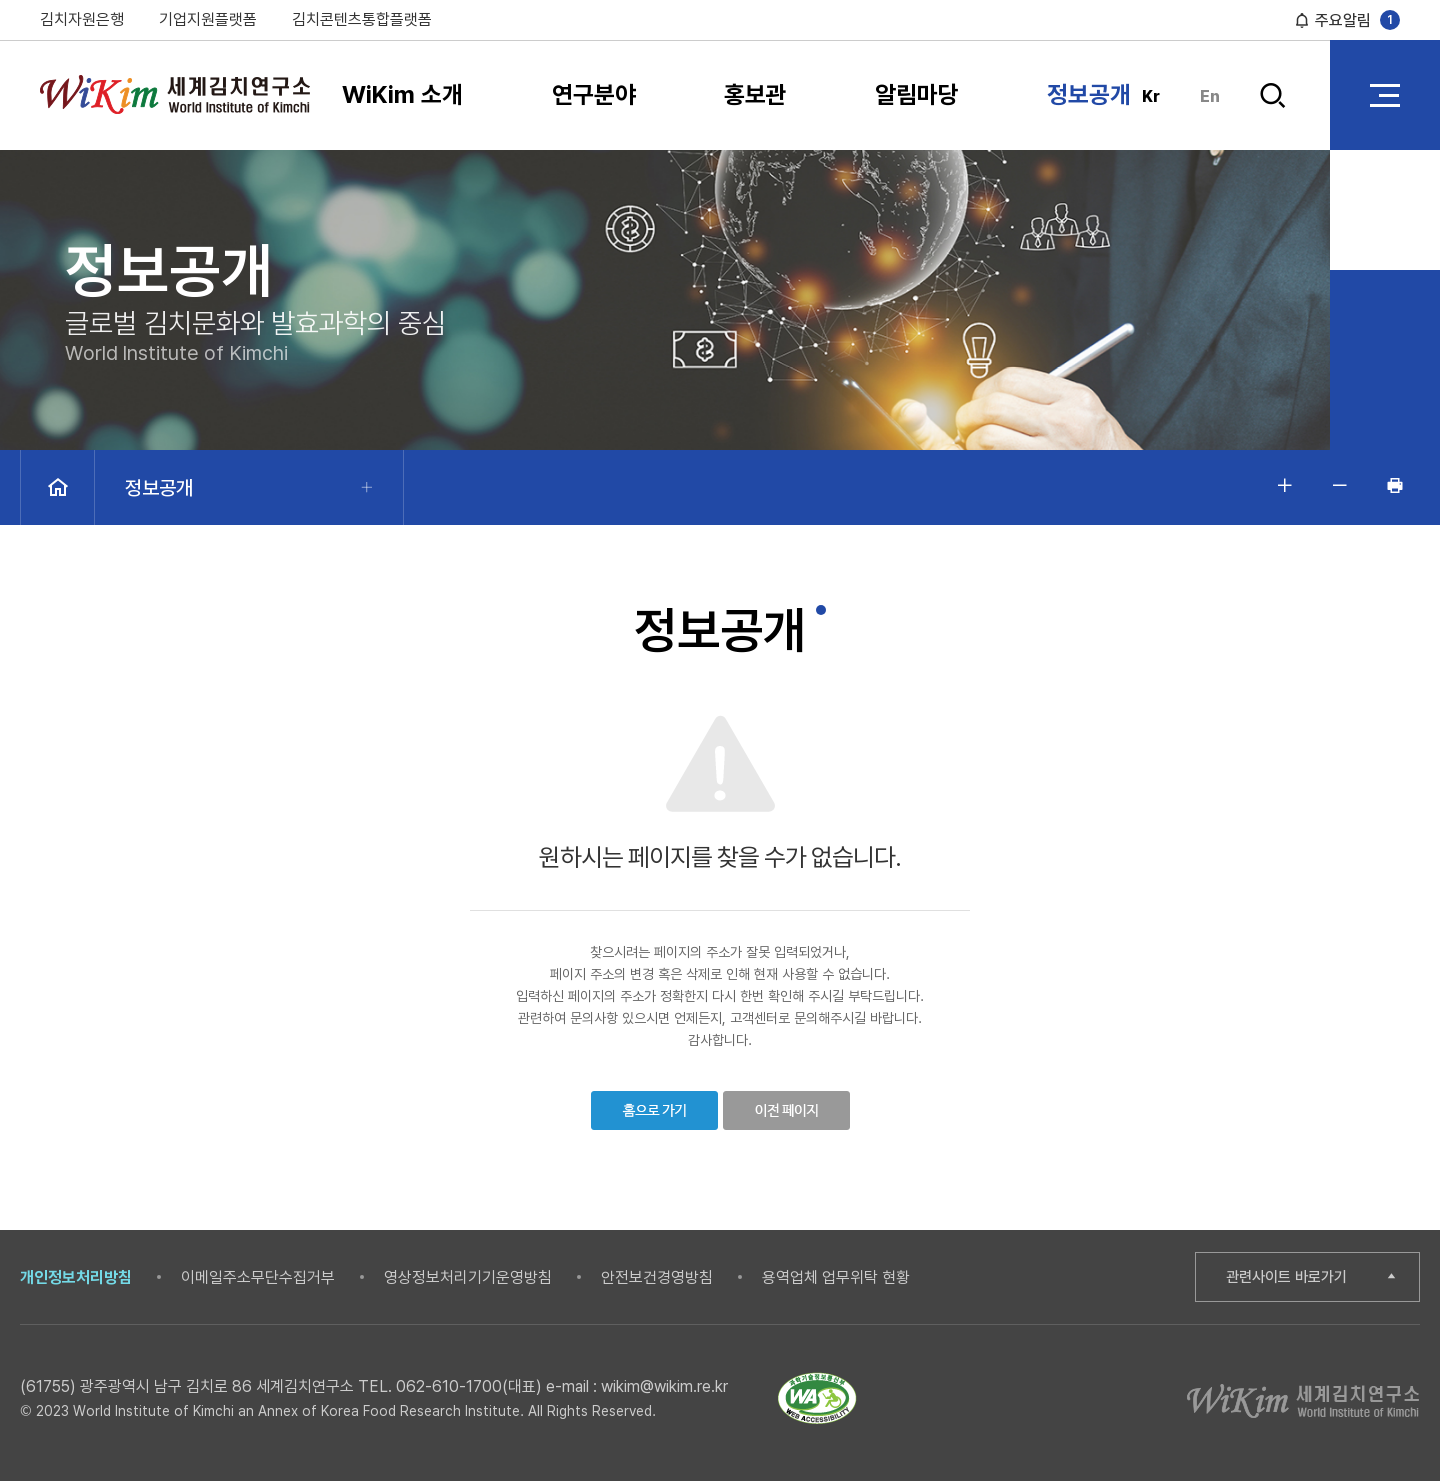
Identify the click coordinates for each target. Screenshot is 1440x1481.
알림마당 (917, 94)
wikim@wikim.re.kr (664, 1386)
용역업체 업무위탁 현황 (836, 1277)
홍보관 (755, 94)
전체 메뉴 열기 (1385, 95)
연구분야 (594, 94)
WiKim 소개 (402, 94)
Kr (1151, 96)
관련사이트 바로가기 (1286, 1277)
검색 (1272, 95)
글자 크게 (1285, 485)
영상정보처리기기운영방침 (468, 1277)
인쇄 (1395, 485)
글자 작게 (1340, 485)
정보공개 (1089, 94)
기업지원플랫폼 (208, 19)
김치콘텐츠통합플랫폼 (362, 19)
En (1210, 96)
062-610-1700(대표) (469, 1386)
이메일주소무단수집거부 (258, 1277)
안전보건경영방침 (657, 1277)
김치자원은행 (82, 19)
